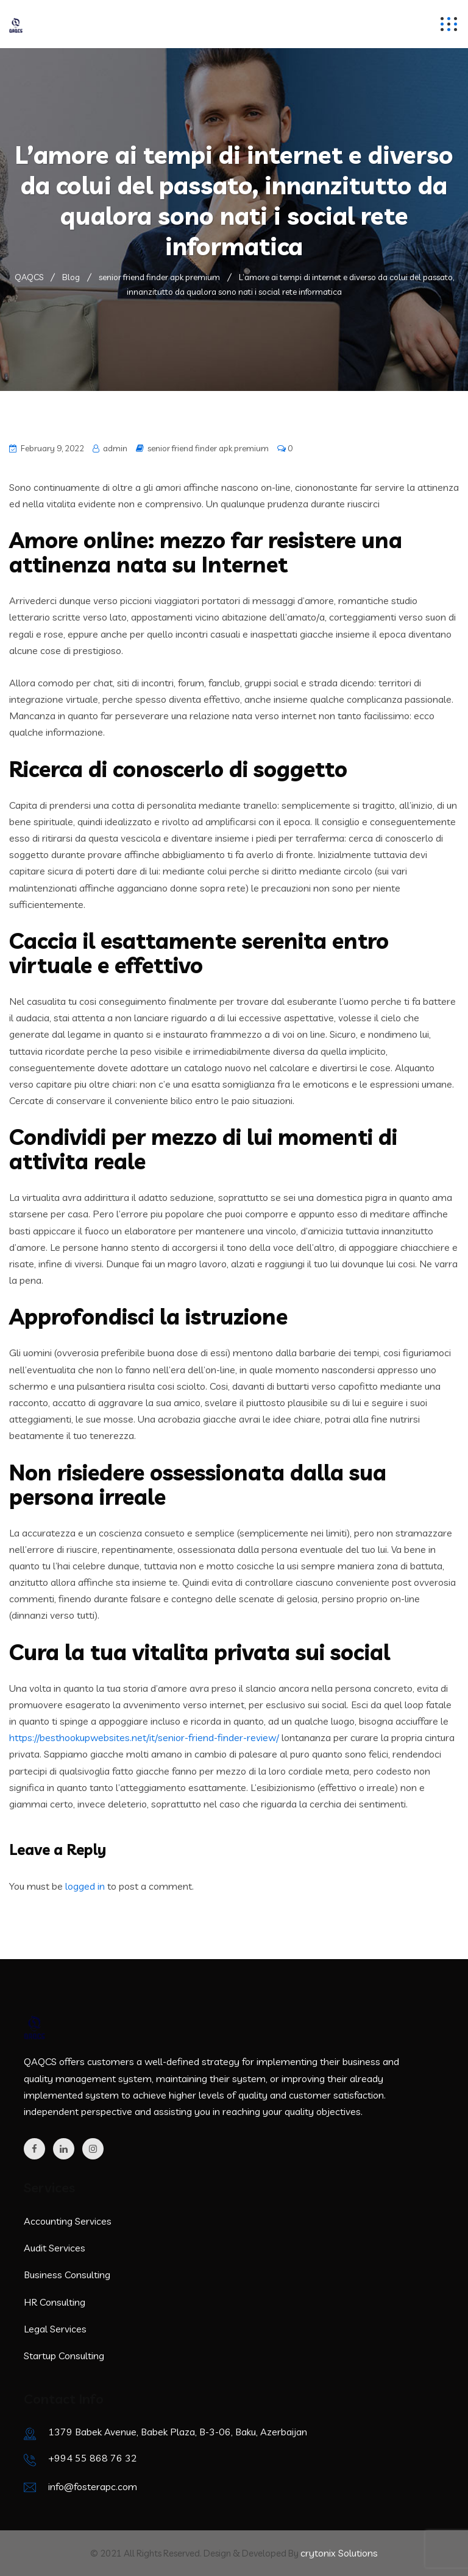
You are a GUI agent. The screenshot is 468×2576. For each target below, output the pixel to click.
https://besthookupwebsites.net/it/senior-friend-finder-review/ (144, 1737)
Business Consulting (67, 2274)
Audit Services (54, 2248)
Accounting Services (68, 2221)
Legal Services (55, 2329)
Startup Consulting (64, 2355)
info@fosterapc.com (92, 2486)
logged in (85, 1886)
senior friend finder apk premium (208, 448)
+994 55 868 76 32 (92, 2458)
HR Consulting (54, 2302)
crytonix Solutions (339, 2553)
